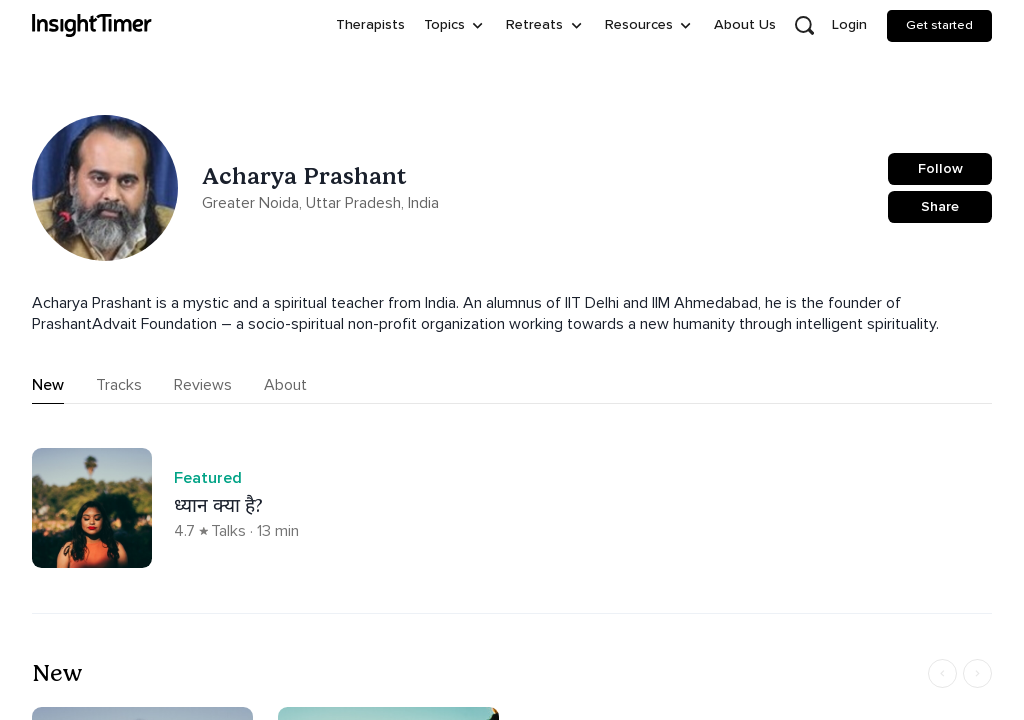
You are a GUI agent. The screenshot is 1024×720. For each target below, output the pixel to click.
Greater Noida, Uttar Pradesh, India (320, 203)
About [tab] (285, 385)
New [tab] (48, 385)
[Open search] (804, 26)
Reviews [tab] (203, 385)
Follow (940, 168)
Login (849, 24)
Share (940, 206)
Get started (939, 25)
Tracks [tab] (119, 385)
